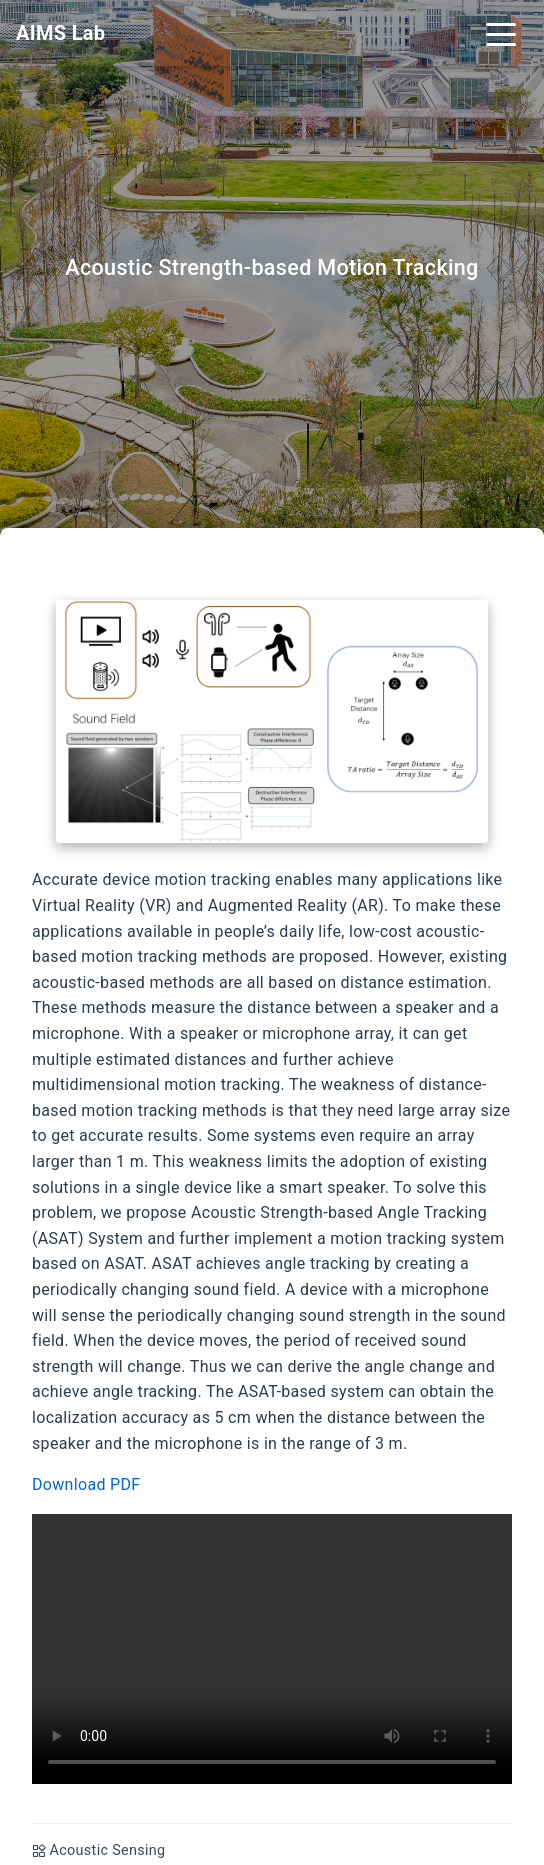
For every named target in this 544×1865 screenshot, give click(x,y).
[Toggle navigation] (501, 33)
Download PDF (86, 1484)
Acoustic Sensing (108, 1850)
